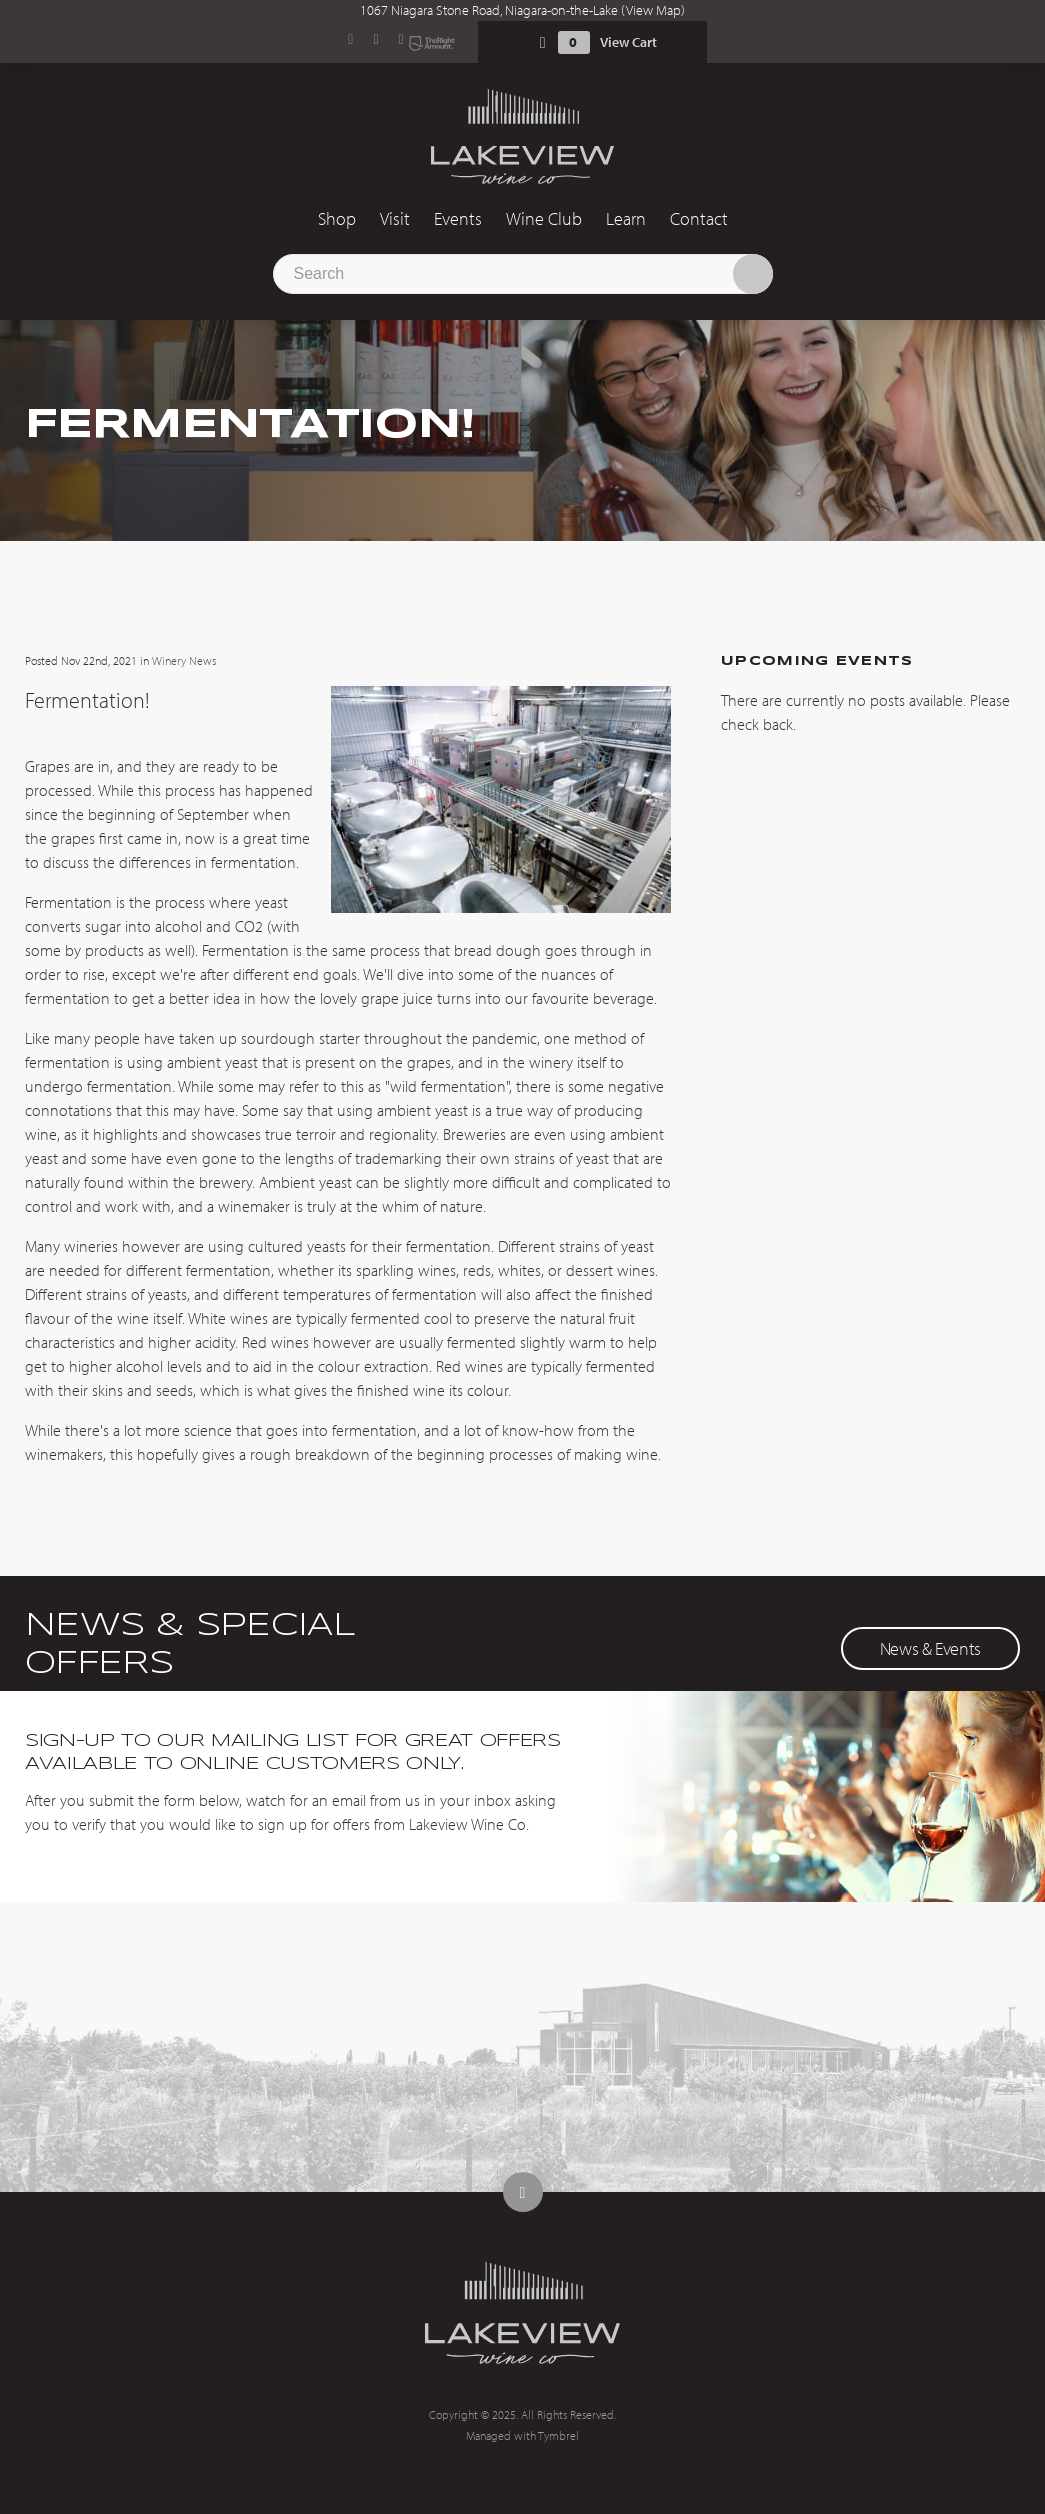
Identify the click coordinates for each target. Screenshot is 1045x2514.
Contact (699, 218)
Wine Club (544, 218)
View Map (653, 10)
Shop (337, 218)
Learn (626, 218)
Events (458, 218)
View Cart (628, 42)
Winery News (184, 660)
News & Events (930, 1648)
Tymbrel (558, 2435)
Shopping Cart (543, 42)
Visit (395, 218)
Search (753, 274)
